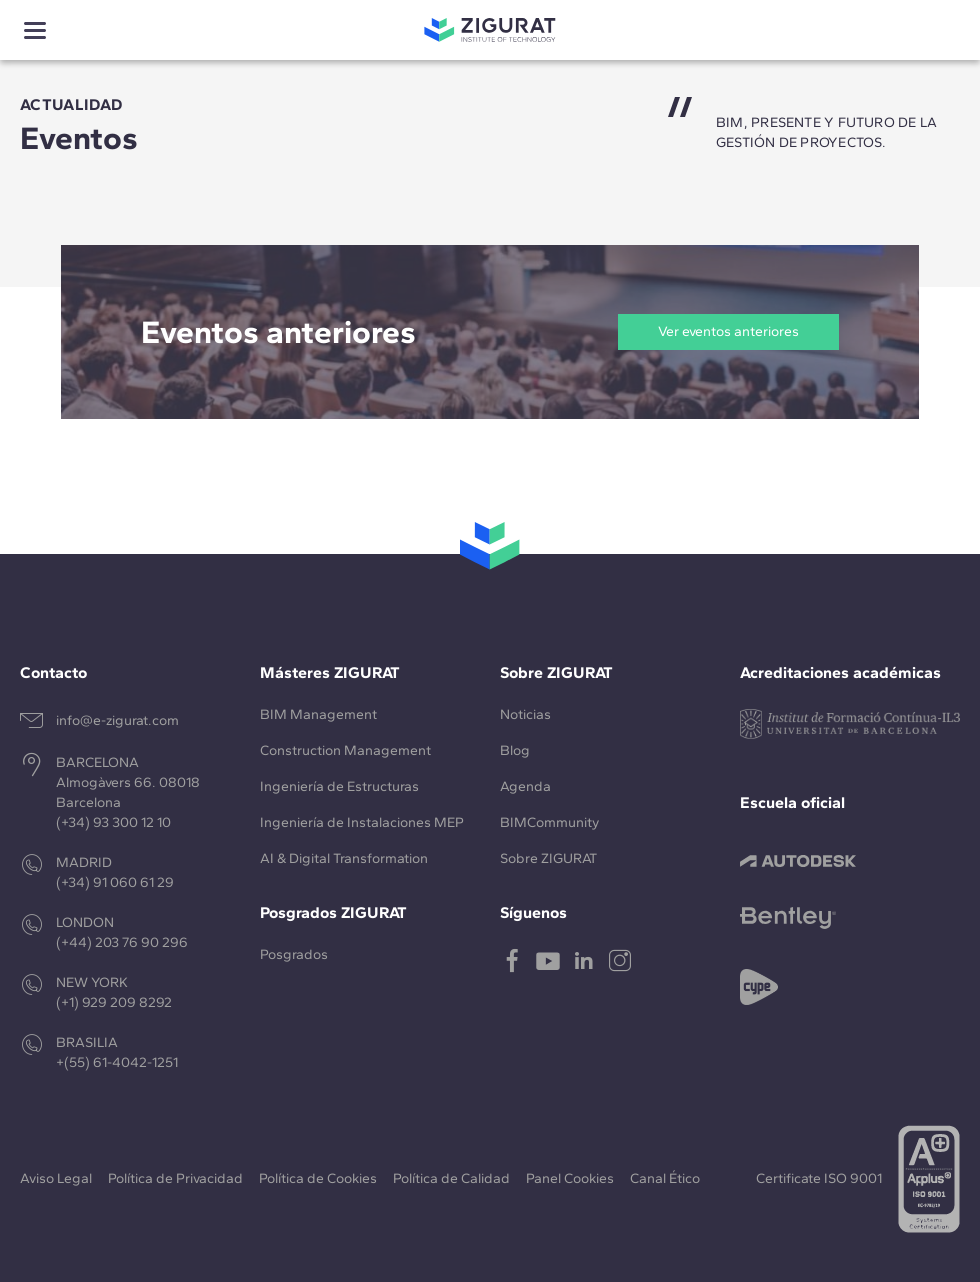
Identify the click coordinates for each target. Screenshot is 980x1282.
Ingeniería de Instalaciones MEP (362, 822)
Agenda (525, 786)
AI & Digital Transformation (344, 858)
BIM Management (318, 714)
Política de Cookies (318, 1178)
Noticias (525, 714)
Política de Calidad (451, 1178)
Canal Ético (665, 1178)
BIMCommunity (549, 822)
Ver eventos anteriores (728, 331)
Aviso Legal (56, 1178)
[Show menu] (35, 30)
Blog (515, 750)
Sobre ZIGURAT (548, 858)
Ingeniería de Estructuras (339, 786)
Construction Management (345, 750)
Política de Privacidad (175, 1178)
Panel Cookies (570, 1178)
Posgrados (294, 954)
